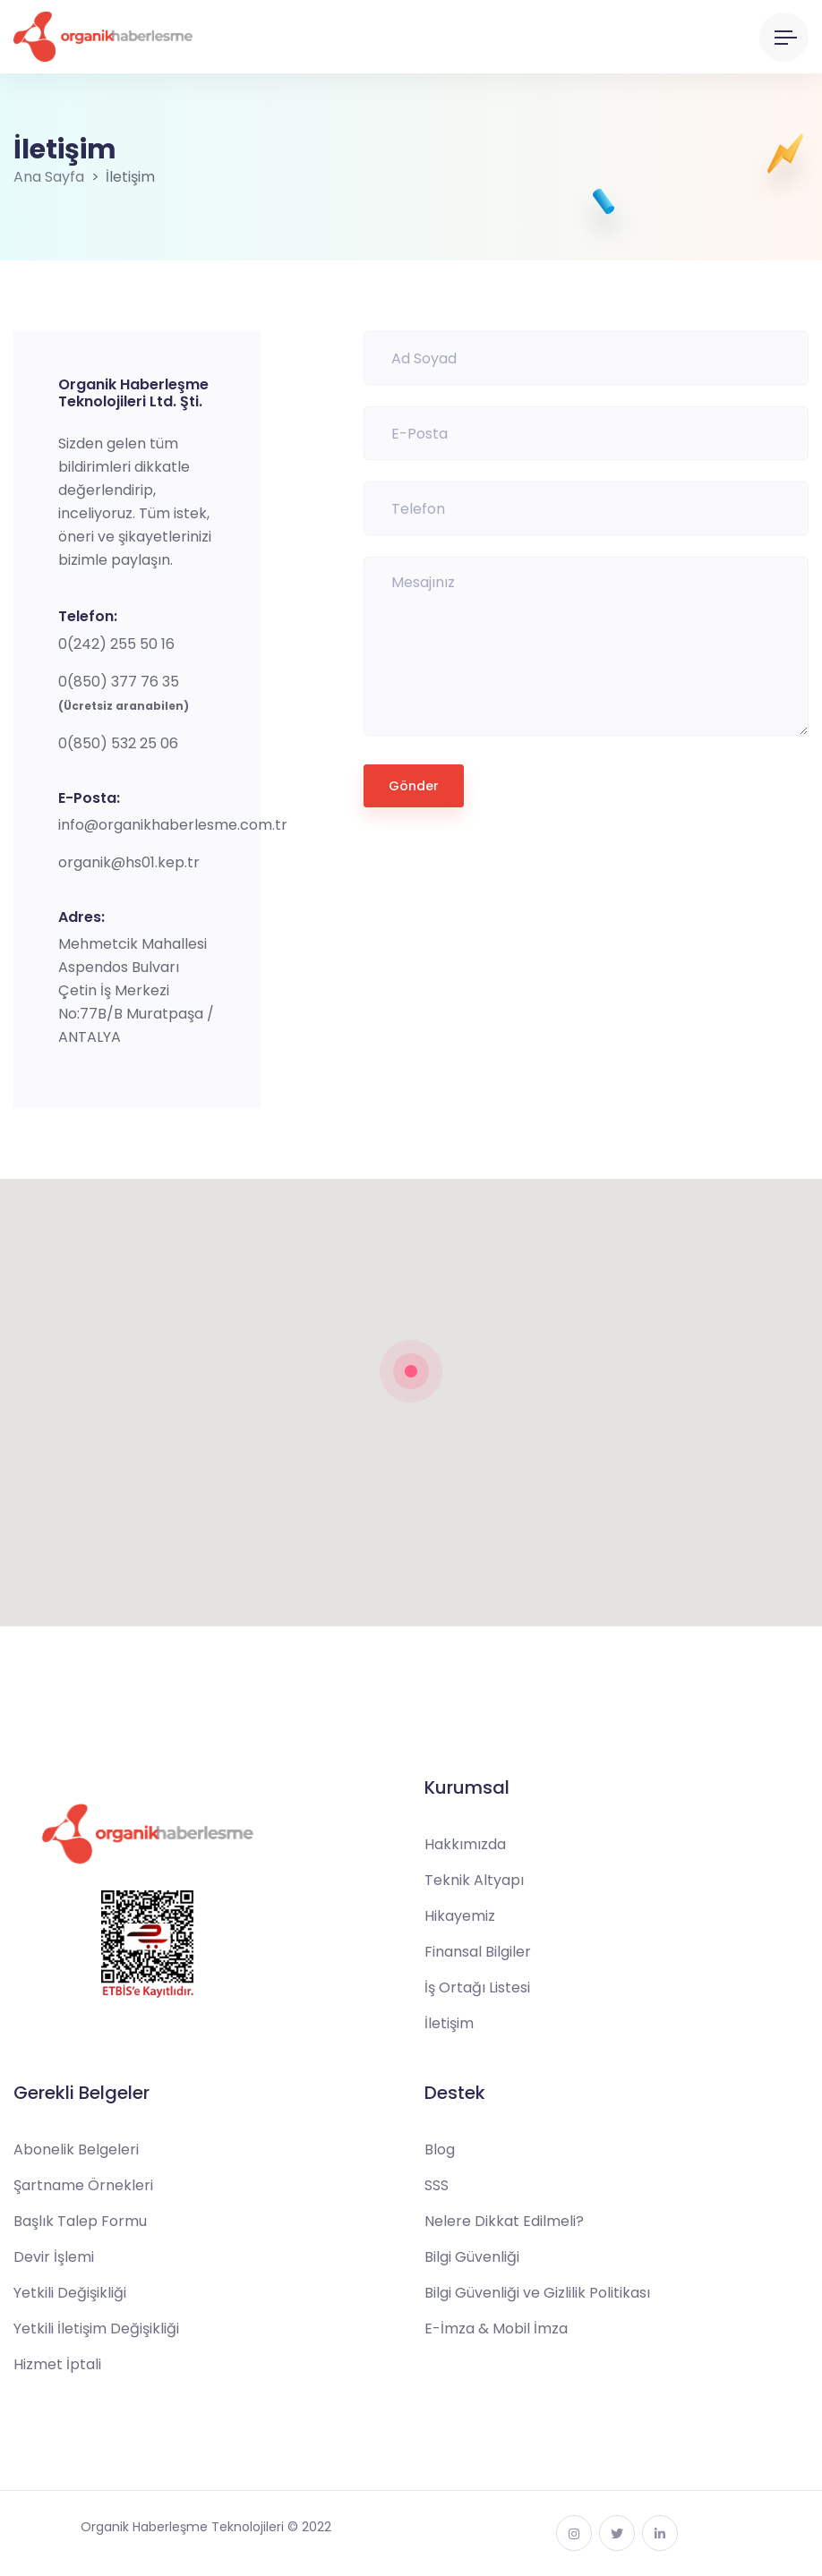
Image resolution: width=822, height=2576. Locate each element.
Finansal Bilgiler (477, 1951)
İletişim (449, 2023)
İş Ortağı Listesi (477, 1987)
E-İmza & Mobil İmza (496, 2328)
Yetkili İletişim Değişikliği (96, 2328)
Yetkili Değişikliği (69, 2292)
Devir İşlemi (53, 2257)
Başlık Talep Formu (80, 2221)
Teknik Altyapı (474, 1880)
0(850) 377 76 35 (118, 681)
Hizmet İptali (57, 2364)
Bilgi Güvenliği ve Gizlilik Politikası (537, 2292)
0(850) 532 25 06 (118, 743)
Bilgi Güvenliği (471, 2257)
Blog (439, 2149)
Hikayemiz (459, 1916)
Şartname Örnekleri (83, 2185)
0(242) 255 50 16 (116, 644)
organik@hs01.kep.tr (129, 862)
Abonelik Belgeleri (76, 2149)
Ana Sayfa (48, 176)
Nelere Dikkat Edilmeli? (504, 2221)
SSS (436, 2185)
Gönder (414, 786)
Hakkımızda (465, 1844)
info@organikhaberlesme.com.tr (172, 825)
